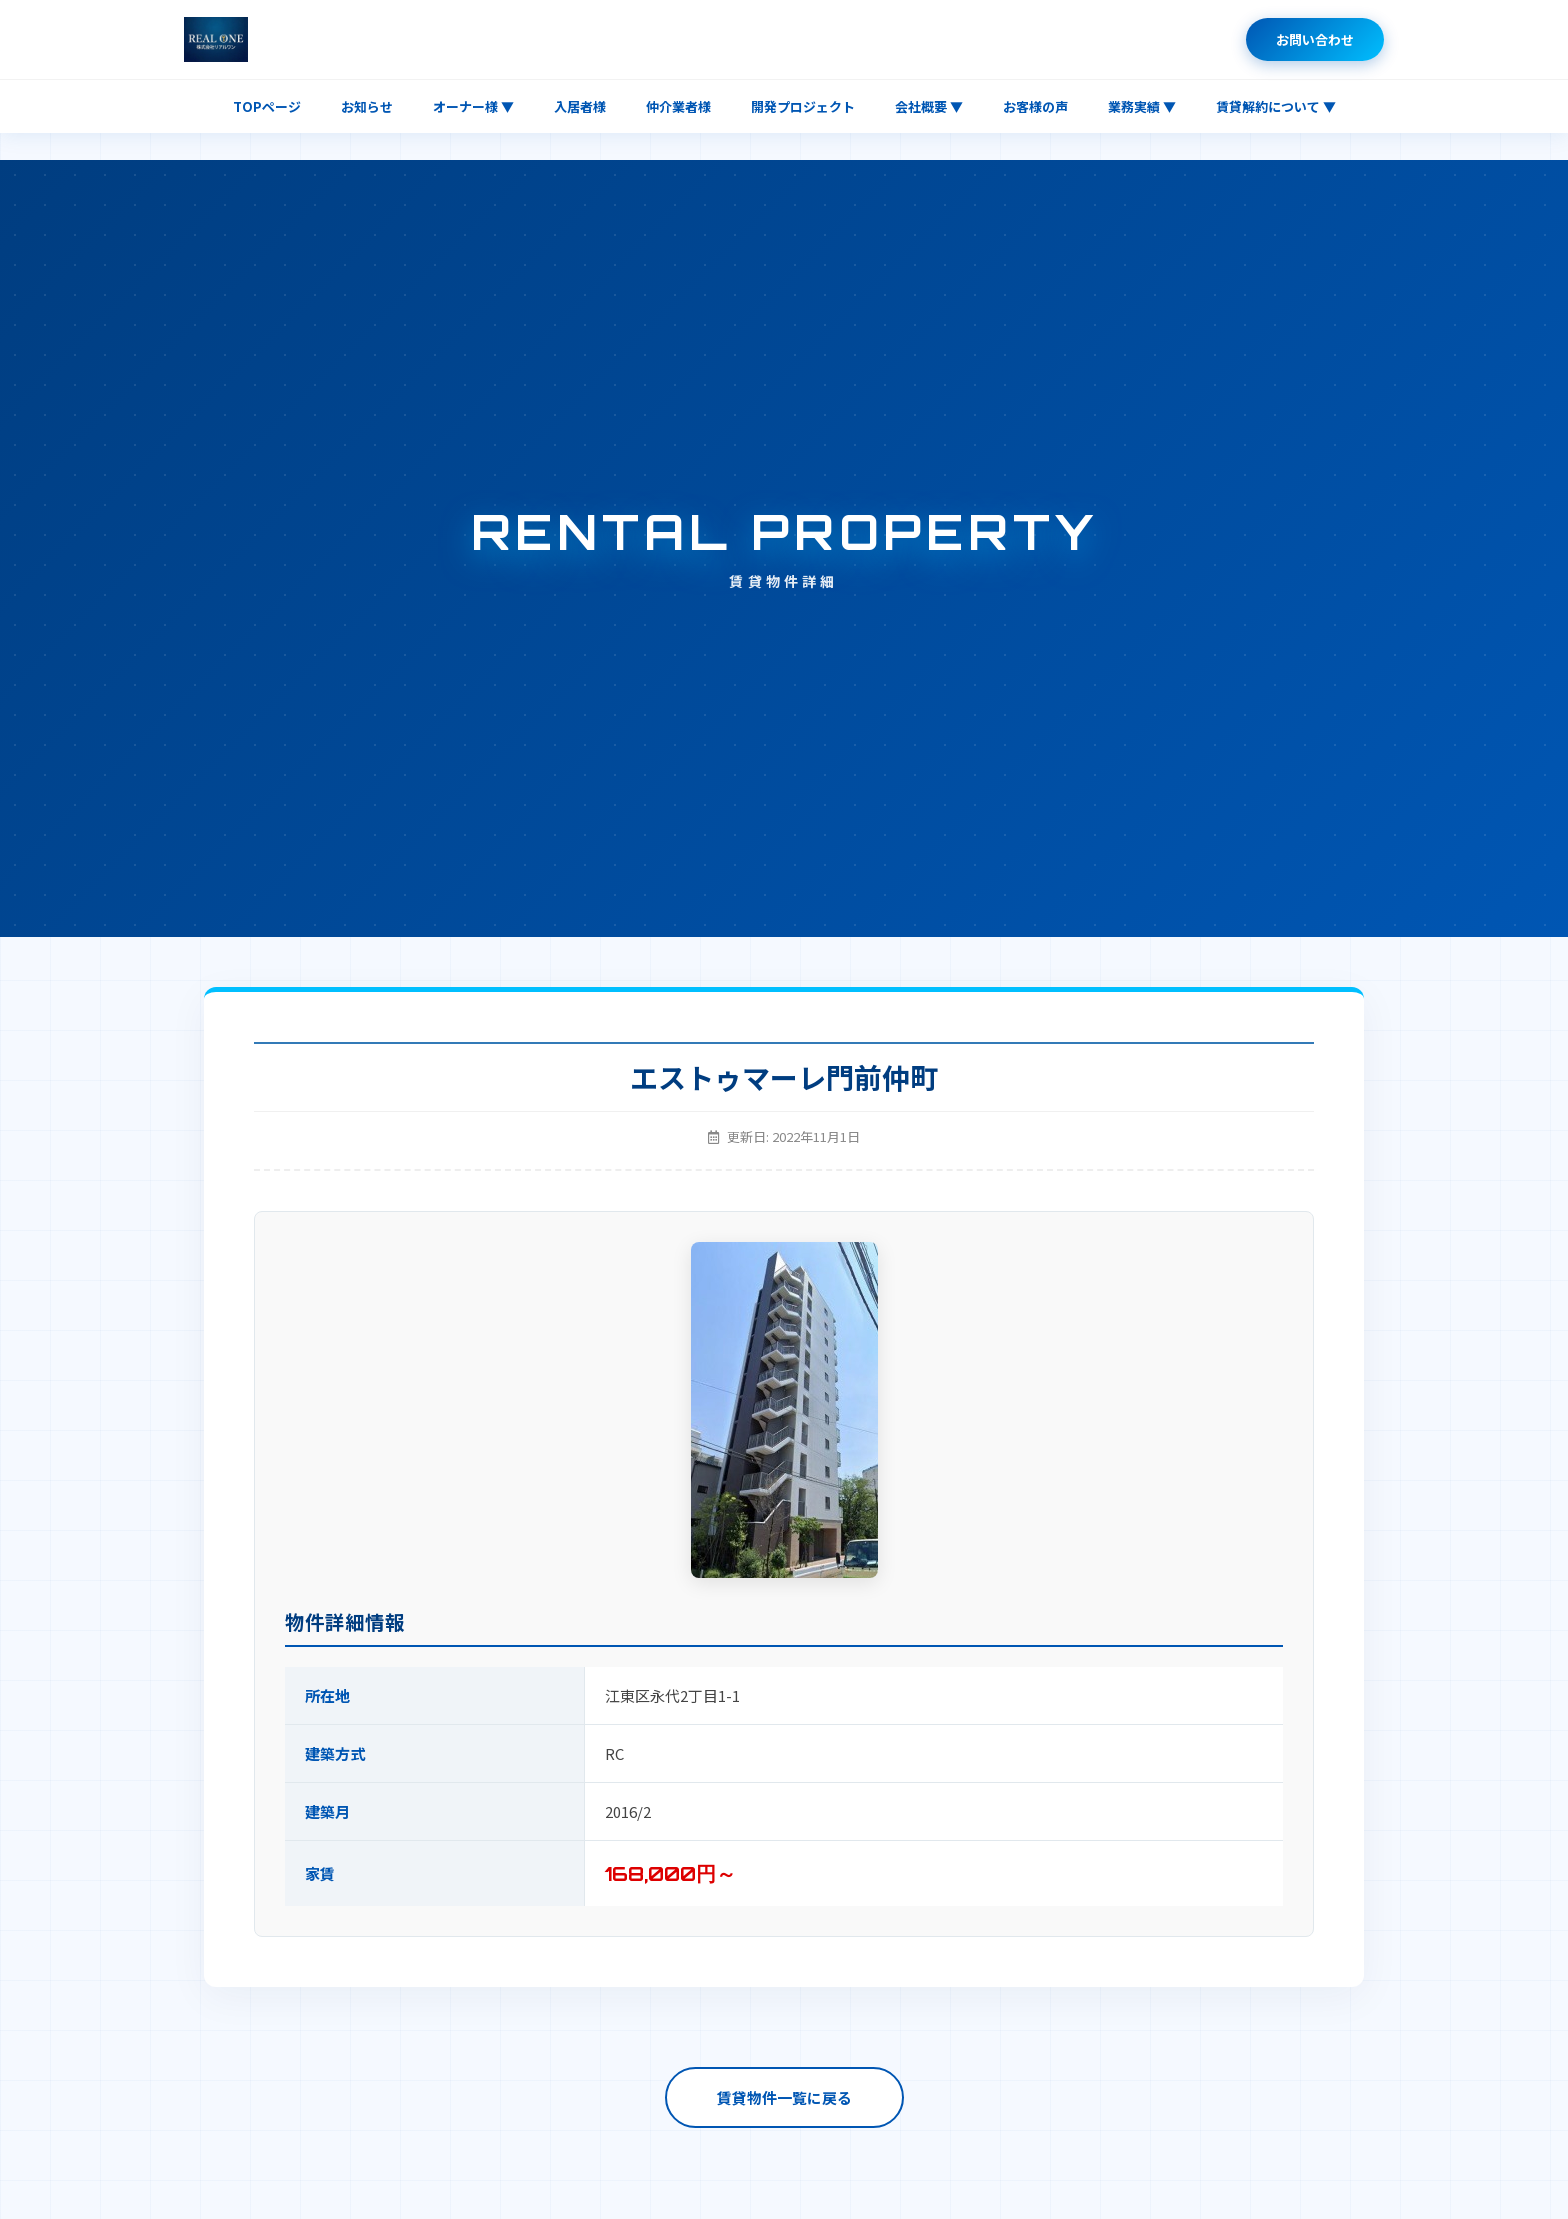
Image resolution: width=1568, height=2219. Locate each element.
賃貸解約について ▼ (1276, 106)
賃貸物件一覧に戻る (784, 2097)
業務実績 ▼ (1142, 106)
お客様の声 (1035, 106)
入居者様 (580, 106)
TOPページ (267, 106)
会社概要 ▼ (929, 106)
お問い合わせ (1315, 39)
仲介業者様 (678, 106)
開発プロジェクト (803, 106)
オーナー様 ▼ (473, 106)
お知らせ (367, 106)
